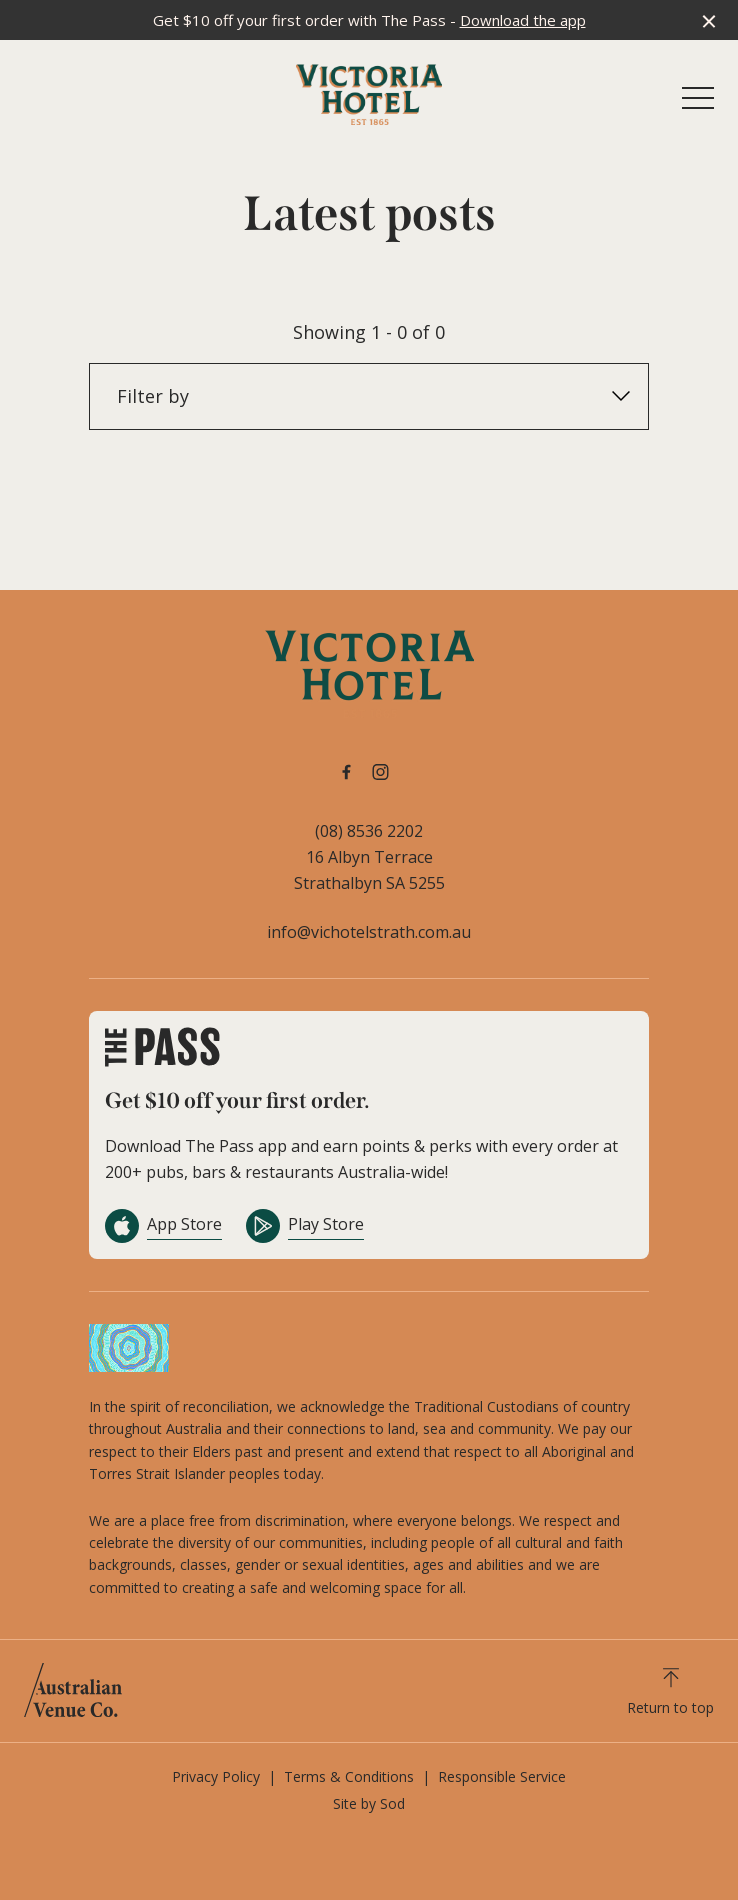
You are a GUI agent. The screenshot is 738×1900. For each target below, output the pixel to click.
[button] (698, 103)
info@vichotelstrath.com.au (369, 932)
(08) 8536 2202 (369, 831)
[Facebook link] (346, 772)
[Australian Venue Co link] (73, 1690)
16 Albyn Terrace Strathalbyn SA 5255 (369, 870)
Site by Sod (369, 1803)
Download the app (523, 20)
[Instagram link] (380, 772)
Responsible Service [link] (502, 1776)
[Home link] (369, 94)
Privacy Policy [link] (216, 1776)
